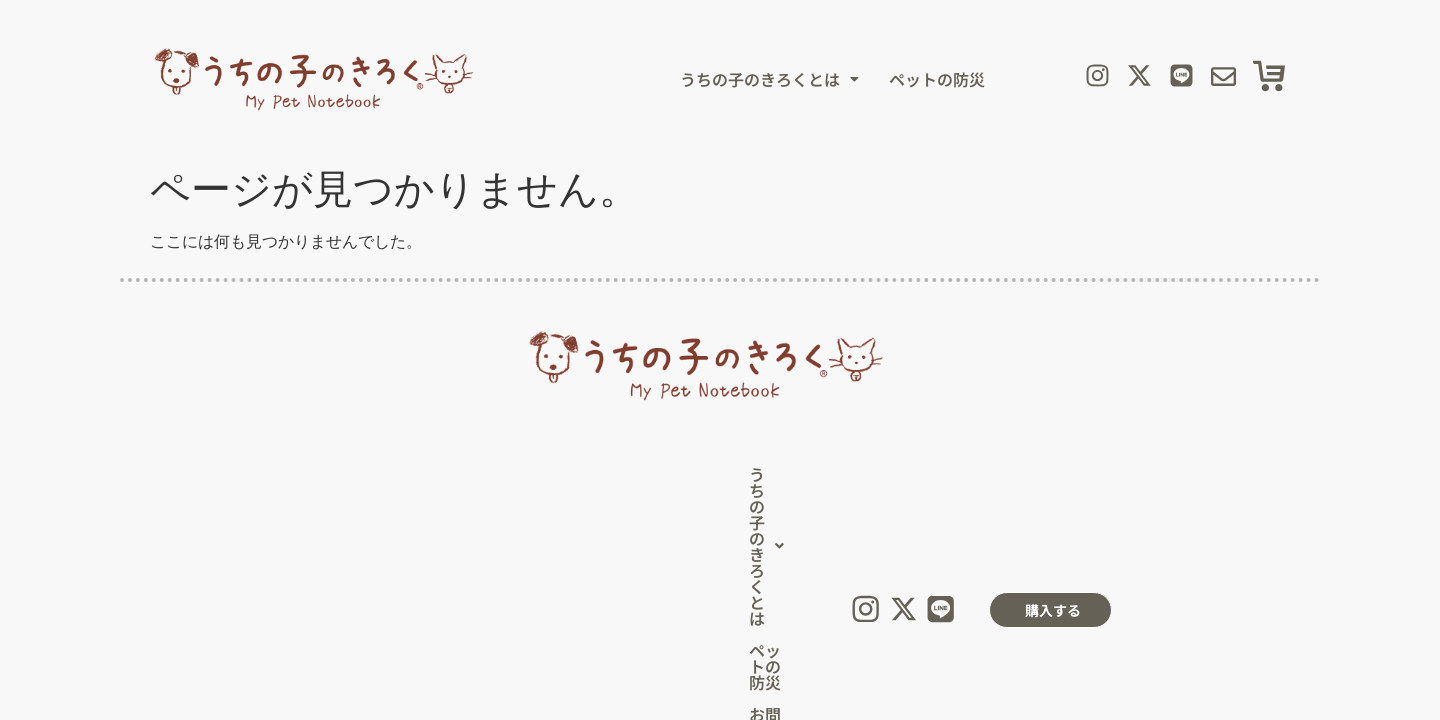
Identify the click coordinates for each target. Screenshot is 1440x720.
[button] (769, 79)
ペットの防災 (937, 79)
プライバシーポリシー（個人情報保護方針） (614, 551)
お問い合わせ (659, 479)
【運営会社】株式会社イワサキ (865, 551)
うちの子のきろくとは (769, 79)
